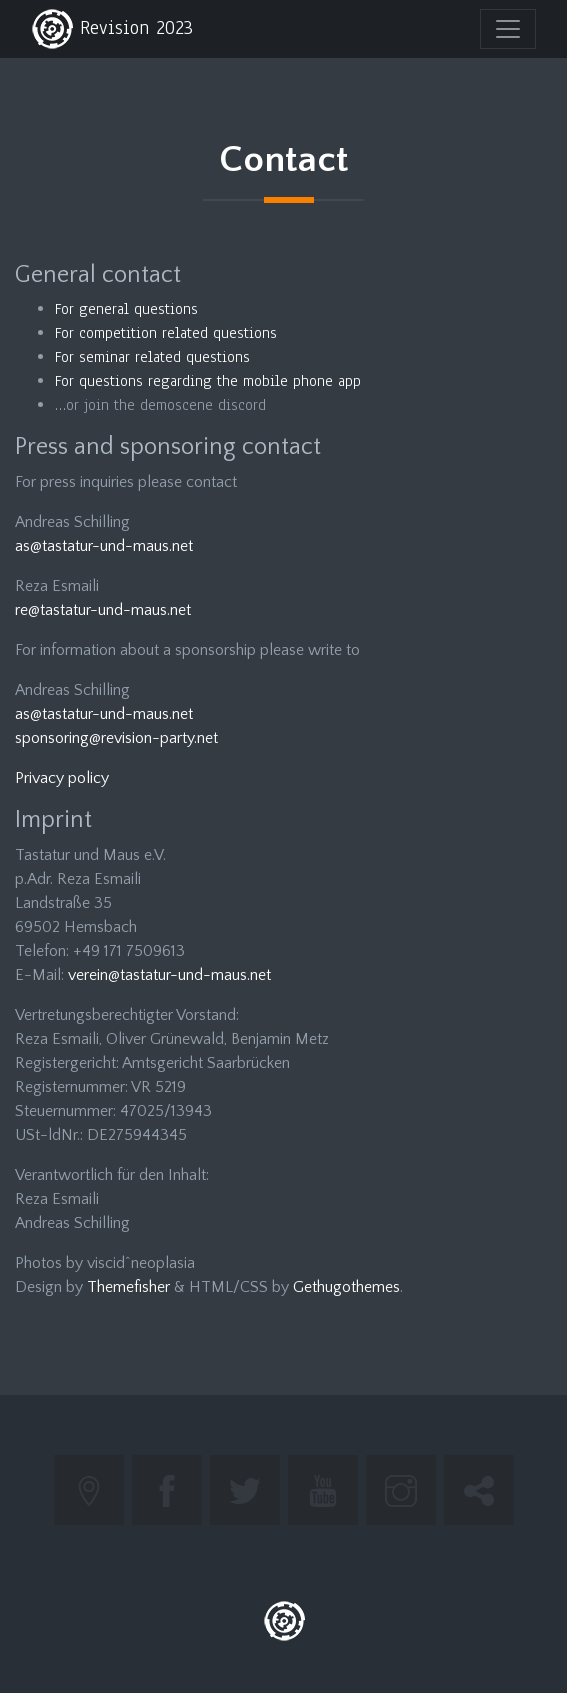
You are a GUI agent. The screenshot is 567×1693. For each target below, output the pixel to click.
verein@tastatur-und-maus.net (169, 975)
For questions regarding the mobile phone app (208, 381)
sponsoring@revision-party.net (116, 738)
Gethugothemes (346, 1287)
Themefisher (128, 1287)
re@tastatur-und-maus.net (103, 610)
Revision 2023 (112, 29)
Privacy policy (62, 778)
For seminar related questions (152, 357)
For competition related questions (166, 333)
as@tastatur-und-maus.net (104, 546)
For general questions (126, 309)
